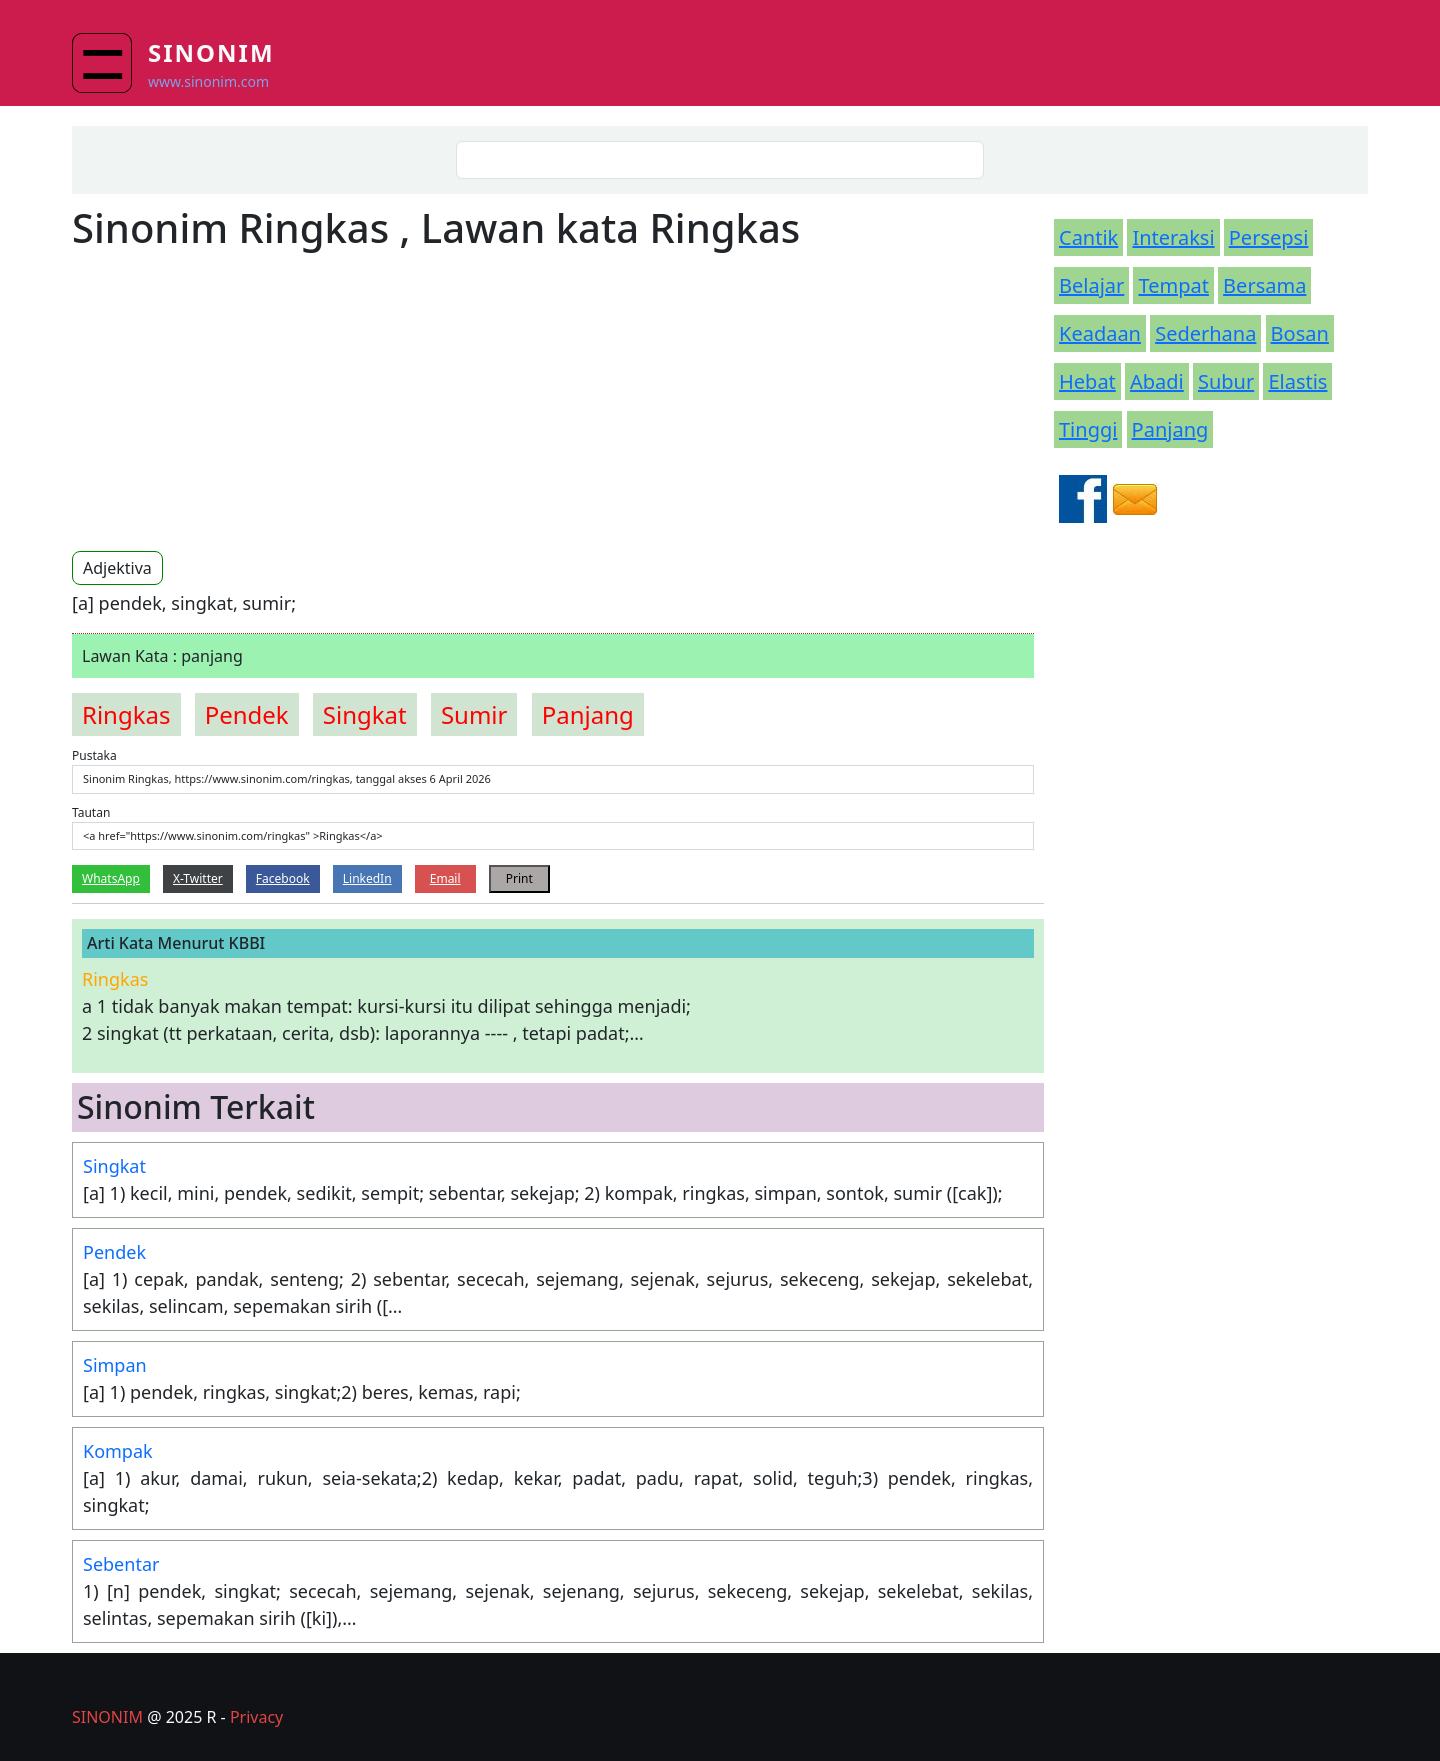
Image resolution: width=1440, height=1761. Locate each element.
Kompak (118, 1451)
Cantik (1088, 237)
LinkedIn (367, 878)
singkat (365, 714)
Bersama (1264, 285)
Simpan (115, 1365)
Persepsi (1269, 237)
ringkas (126, 714)
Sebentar (121, 1564)
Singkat (114, 1166)
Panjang (1170, 429)
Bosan (1300, 333)
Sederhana (1205, 333)
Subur (1226, 381)
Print (519, 878)
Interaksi (1173, 237)
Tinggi (1088, 429)
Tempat (1173, 285)
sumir (474, 714)
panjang (588, 714)
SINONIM (107, 1717)
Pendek (114, 1252)
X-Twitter (198, 878)
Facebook (283, 878)
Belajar (1091, 285)
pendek (247, 714)
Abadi (1157, 381)
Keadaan (1100, 333)
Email (445, 878)
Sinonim (211, 52)
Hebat (1087, 381)
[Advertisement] (240, 400)
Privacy (256, 1717)
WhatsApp (111, 878)
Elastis (1297, 381)
